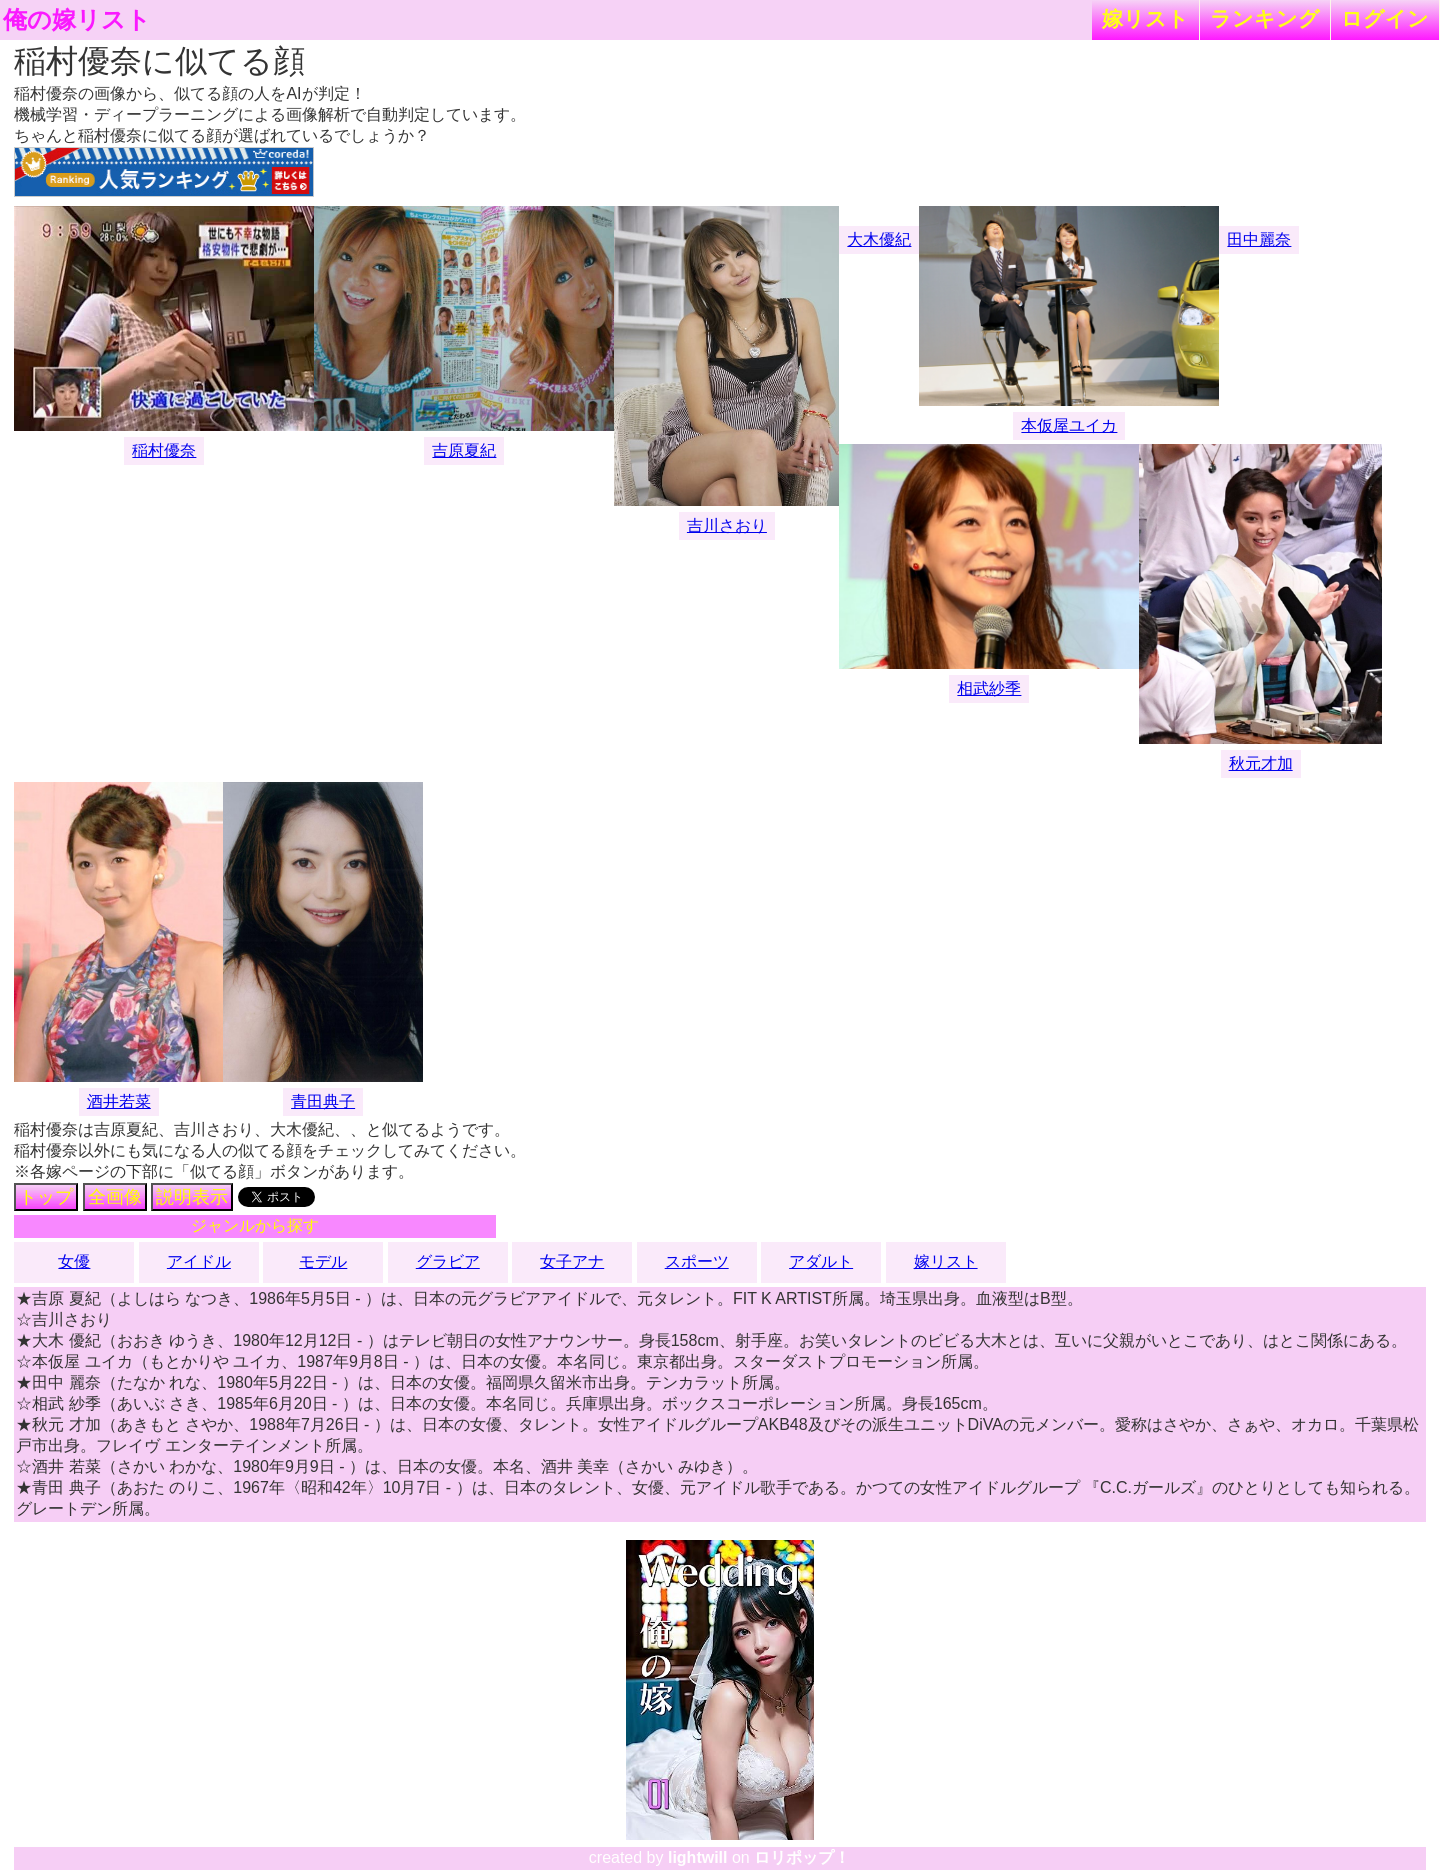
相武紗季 (989, 688)
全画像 (115, 1197)
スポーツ (697, 1261)
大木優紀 (879, 239)
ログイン (1385, 18)
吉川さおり (727, 525)
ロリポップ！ (802, 1857)
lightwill (698, 1857)
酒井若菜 (119, 1101)
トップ (46, 1197)
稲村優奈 (164, 450)
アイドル (199, 1261)
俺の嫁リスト (77, 20)
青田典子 (323, 1101)
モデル (323, 1261)
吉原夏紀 (464, 450)
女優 (74, 1261)
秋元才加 (1261, 763)
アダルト (821, 1261)
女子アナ (572, 1261)
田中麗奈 (1259, 239)
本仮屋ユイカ (1069, 425)
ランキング (1265, 18)
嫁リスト (1145, 18)
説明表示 (192, 1197)
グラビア (448, 1261)
